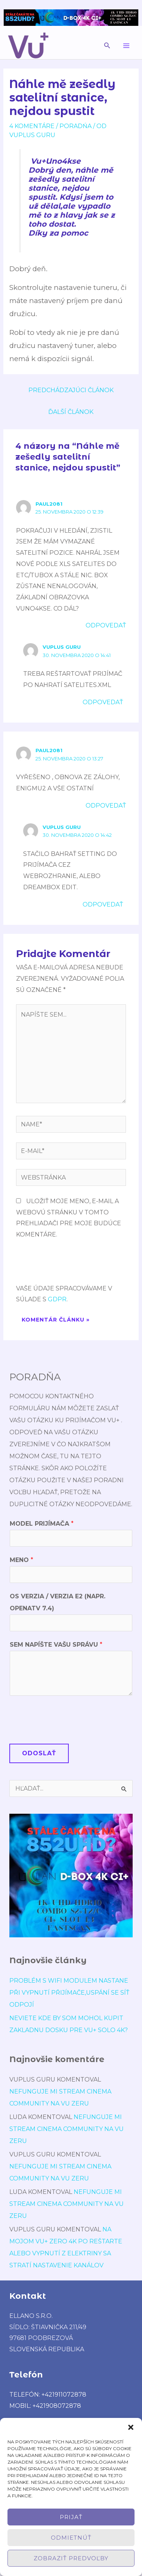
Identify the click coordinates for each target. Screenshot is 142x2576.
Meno (21, 1560)
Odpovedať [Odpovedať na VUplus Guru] (103, 702)
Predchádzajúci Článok (71, 390)
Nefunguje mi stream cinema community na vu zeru (66, 2128)
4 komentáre (32, 126)
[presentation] (73, 1264)
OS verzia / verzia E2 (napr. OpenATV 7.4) (57, 1602)
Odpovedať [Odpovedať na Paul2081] (106, 625)
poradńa (75, 126)
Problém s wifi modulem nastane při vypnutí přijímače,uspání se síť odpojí (69, 1992)
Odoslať (39, 1753)
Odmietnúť (71, 2537)
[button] (131, 2427)
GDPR (57, 1299)
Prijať (71, 2517)
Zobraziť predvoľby (71, 2558)
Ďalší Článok (70, 411)
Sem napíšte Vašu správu (56, 1644)
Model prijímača (42, 1523)
